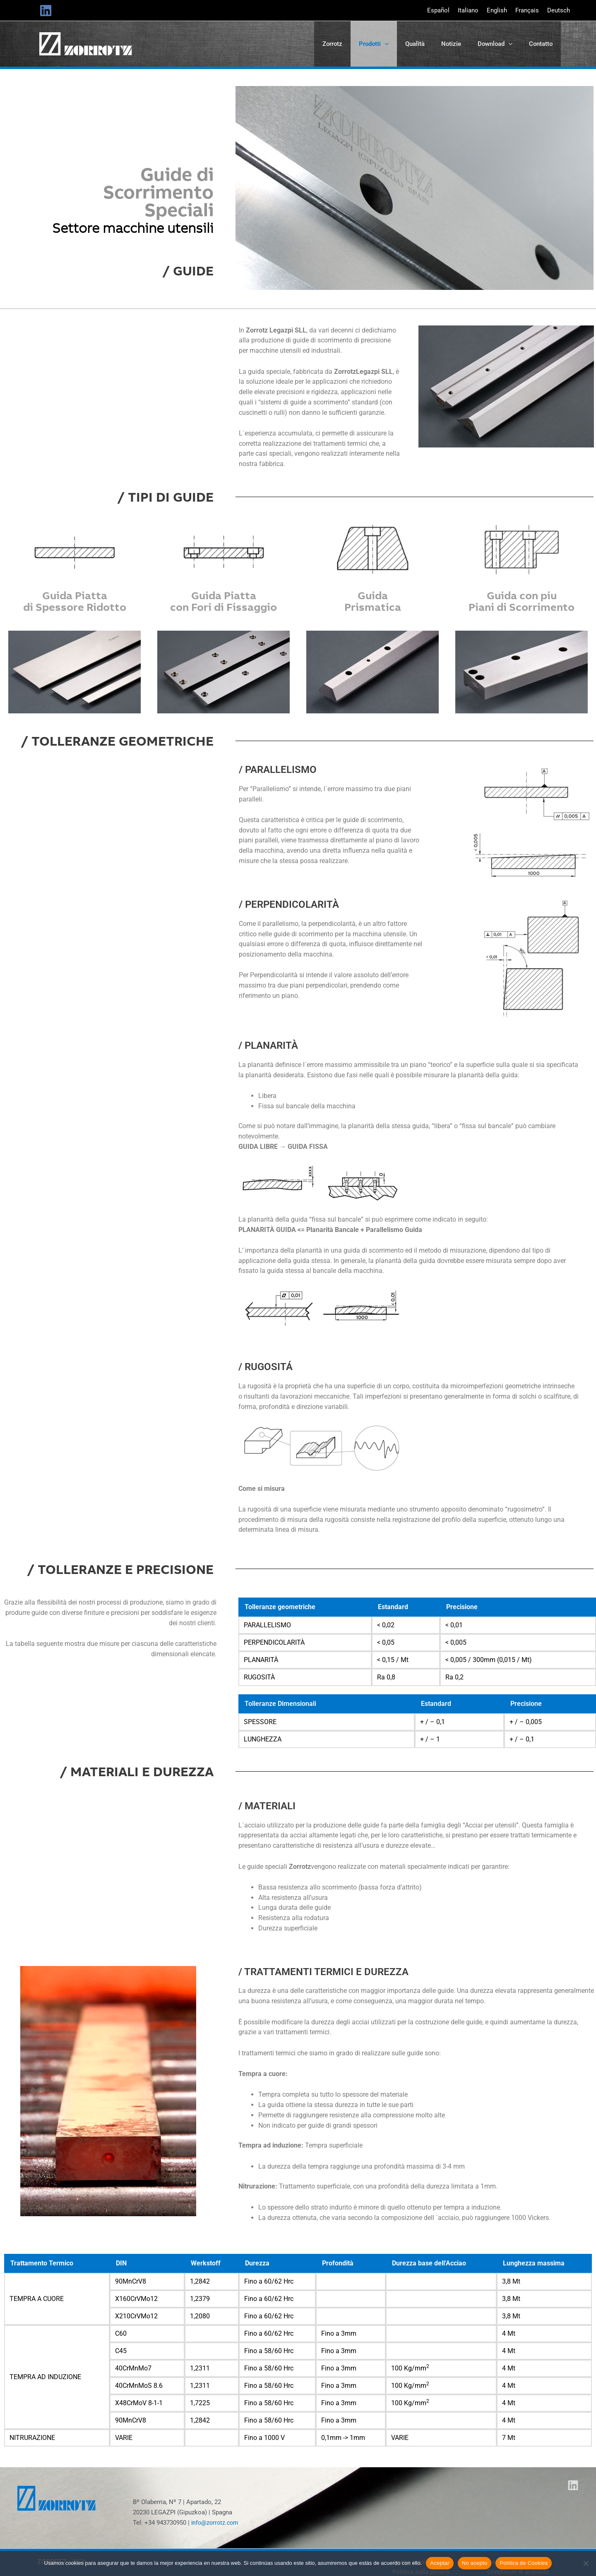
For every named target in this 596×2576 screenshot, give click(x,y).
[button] (385, 46)
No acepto (475, 2563)
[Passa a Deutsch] (558, 10)
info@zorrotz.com (216, 2527)
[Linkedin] (45, 10)
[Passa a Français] (527, 10)
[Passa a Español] (438, 10)
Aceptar (439, 2563)
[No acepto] (586, 2563)
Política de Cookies (524, 2563)
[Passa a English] (497, 10)
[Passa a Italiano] (468, 10)
